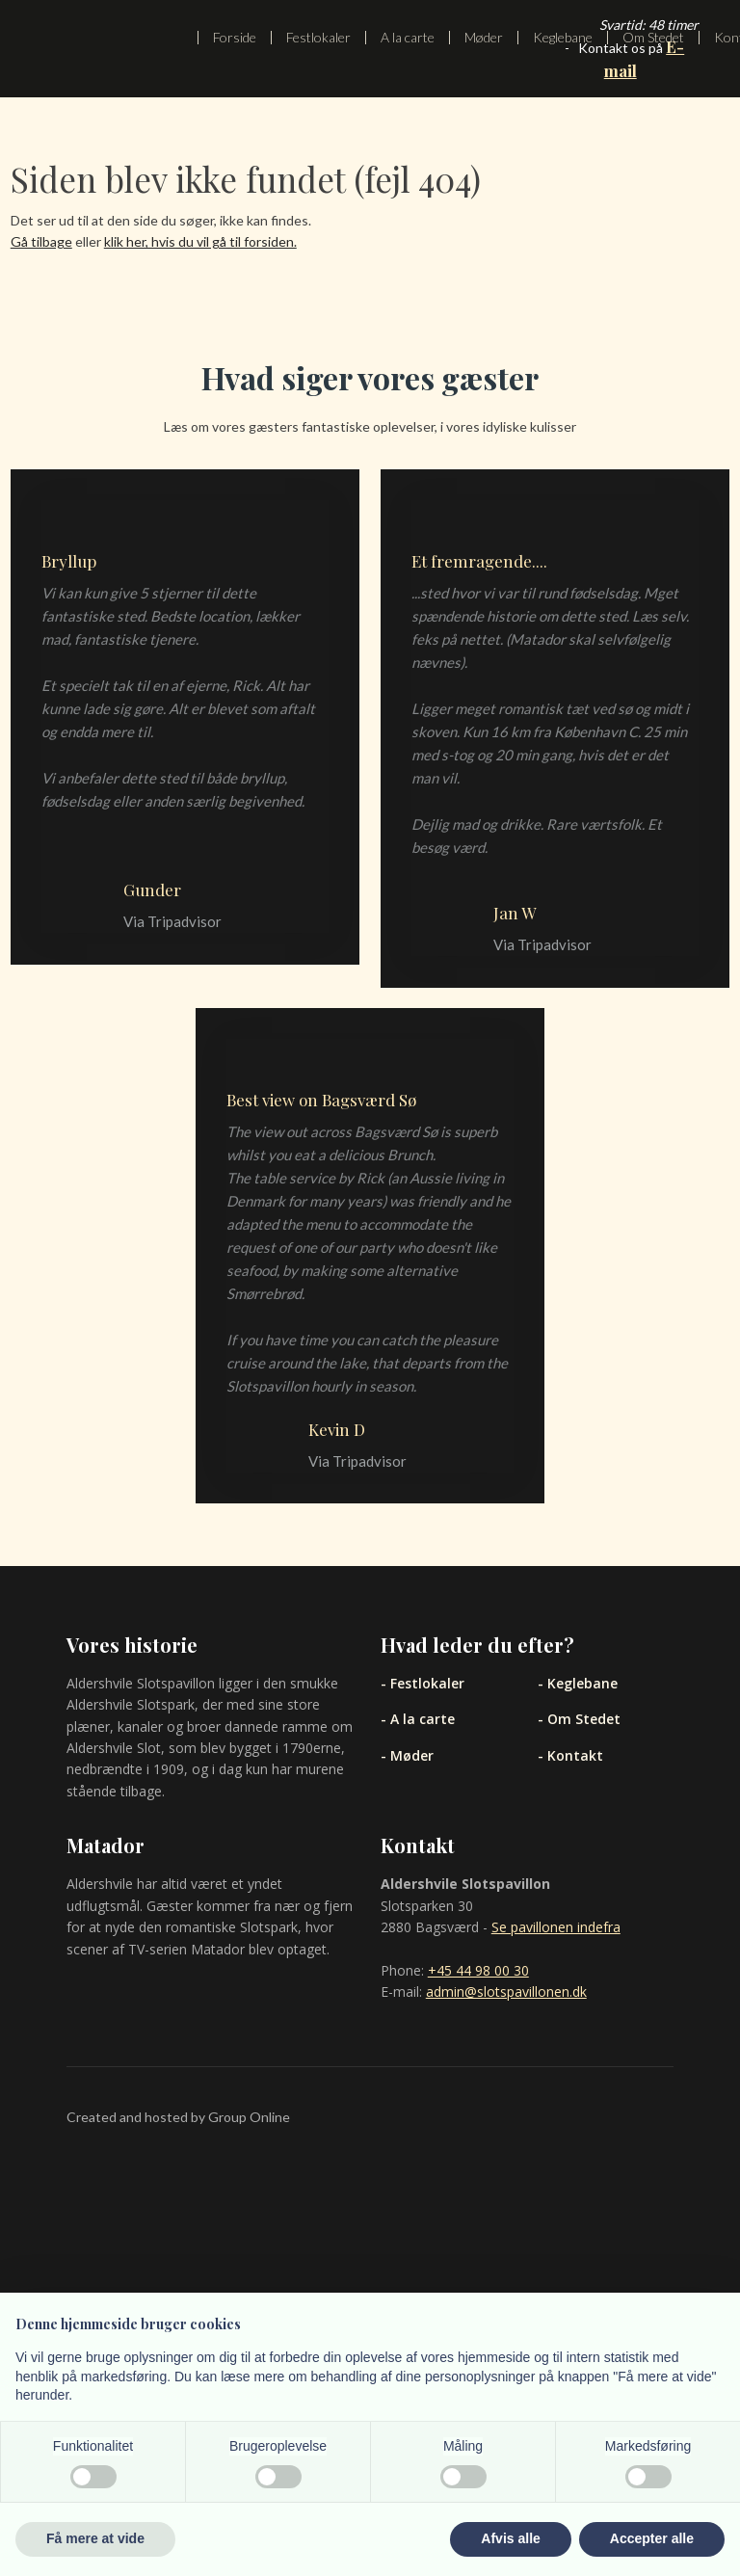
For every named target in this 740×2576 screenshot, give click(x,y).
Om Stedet (653, 37)
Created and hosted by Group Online (178, 2117)
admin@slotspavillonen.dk (506, 1991)
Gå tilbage (41, 241)
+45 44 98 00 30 (478, 1970)
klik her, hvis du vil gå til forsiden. (200, 241)
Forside (234, 37)
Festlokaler (318, 37)
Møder (483, 37)
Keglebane (563, 37)
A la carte (408, 37)
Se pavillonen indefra (556, 1927)
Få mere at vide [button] (95, 2538)
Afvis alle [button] (510, 2538)
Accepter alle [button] (652, 2538)
